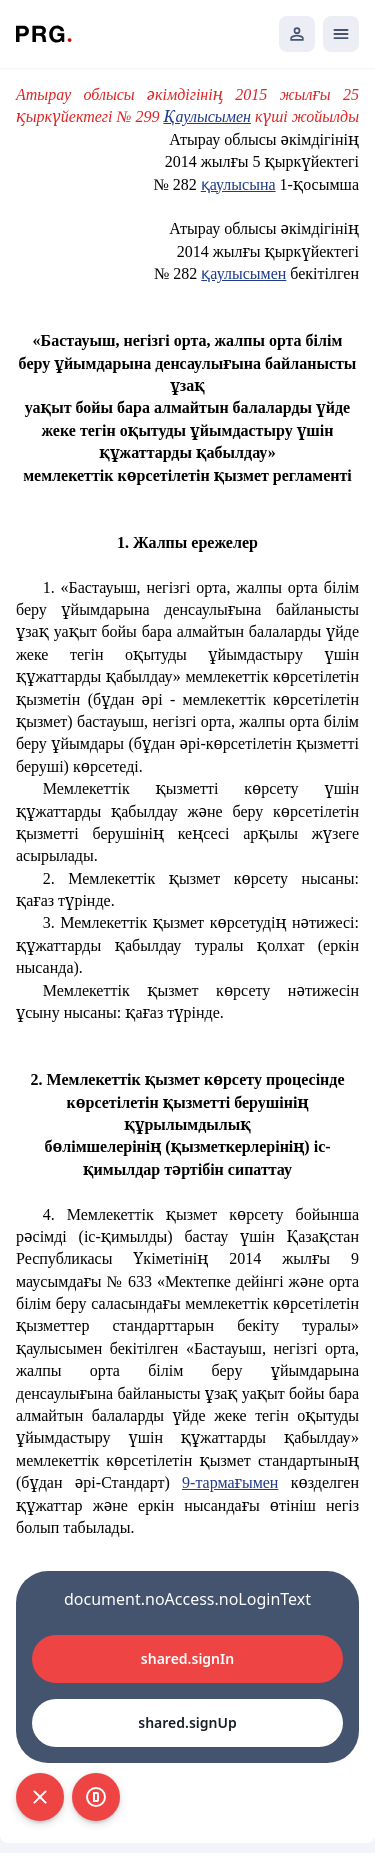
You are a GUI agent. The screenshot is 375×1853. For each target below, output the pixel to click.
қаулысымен (243, 273)
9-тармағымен (230, 1482)
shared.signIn (187, 1658)
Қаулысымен (207, 116)
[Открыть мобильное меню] (341, 34)
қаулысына (238, 184)
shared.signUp (187, 1722)
